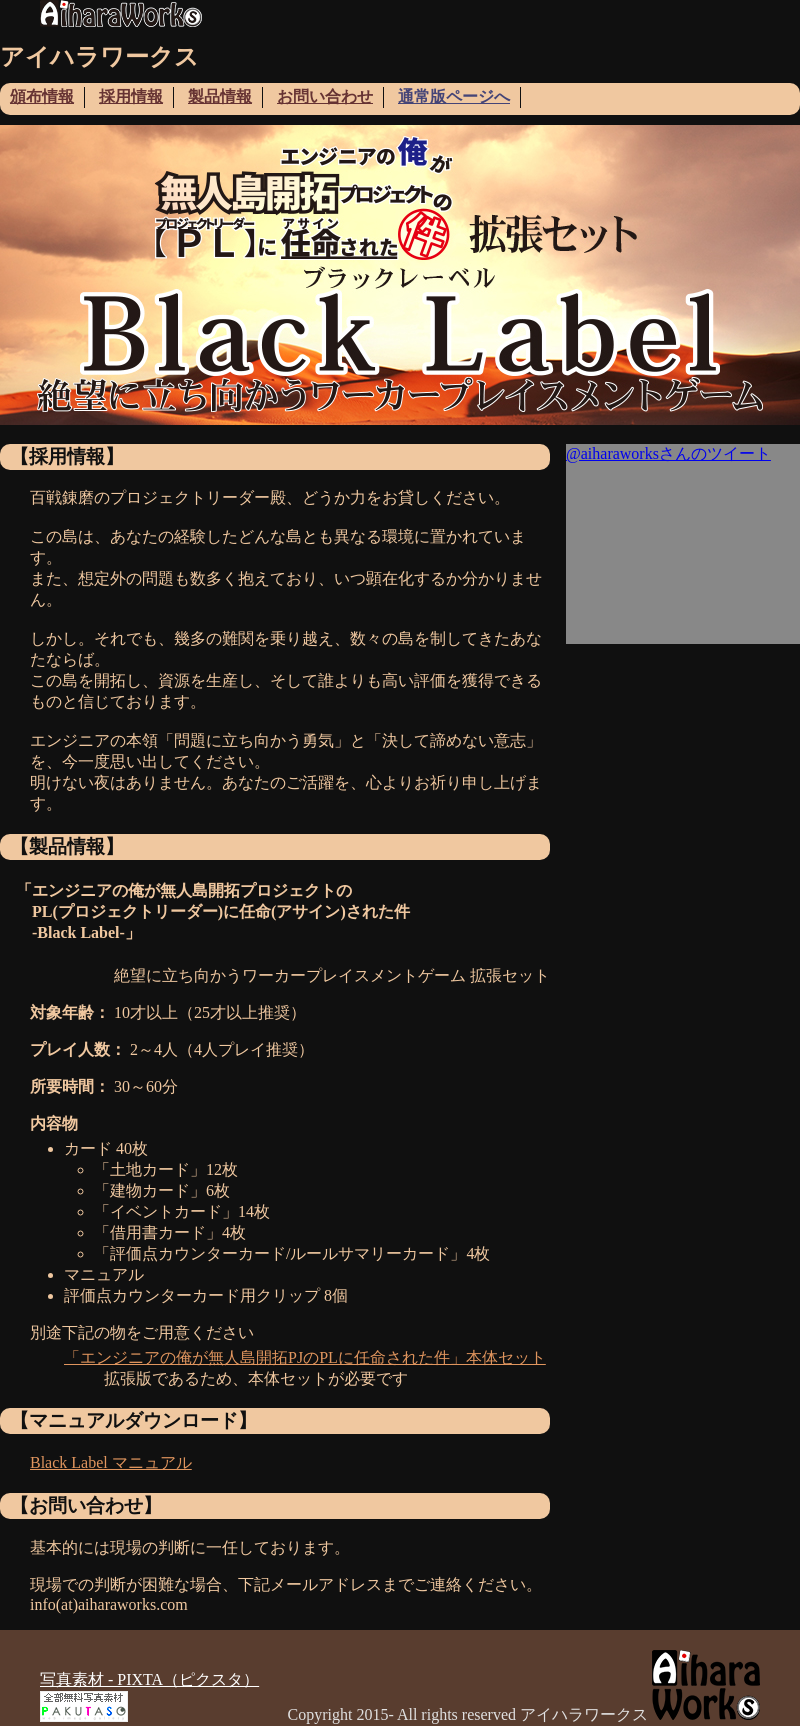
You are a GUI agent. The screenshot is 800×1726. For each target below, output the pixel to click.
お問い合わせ (325, 96)
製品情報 (220, 96)
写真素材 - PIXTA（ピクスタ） (149, 1679)
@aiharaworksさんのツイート (668, 453)
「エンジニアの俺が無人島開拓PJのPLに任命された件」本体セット (305, 1357)
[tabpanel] (400, 275)
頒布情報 (42, 96)
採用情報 (131, 96)
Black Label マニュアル (111, 1462)
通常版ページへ (454, 96)
